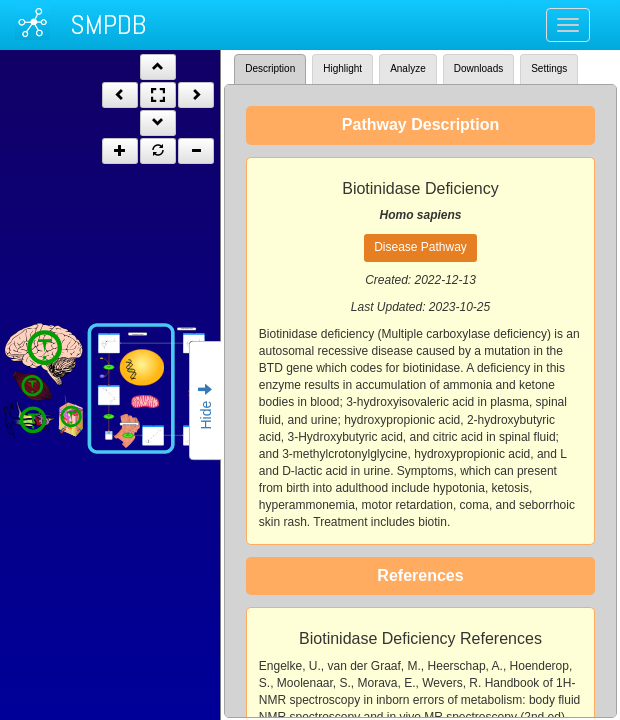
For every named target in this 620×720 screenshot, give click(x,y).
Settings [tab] (549, 68)
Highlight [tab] (342, 68)
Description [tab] (270, 68)
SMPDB (108, 24)
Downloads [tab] (478, 68)
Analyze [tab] (408, 68)
